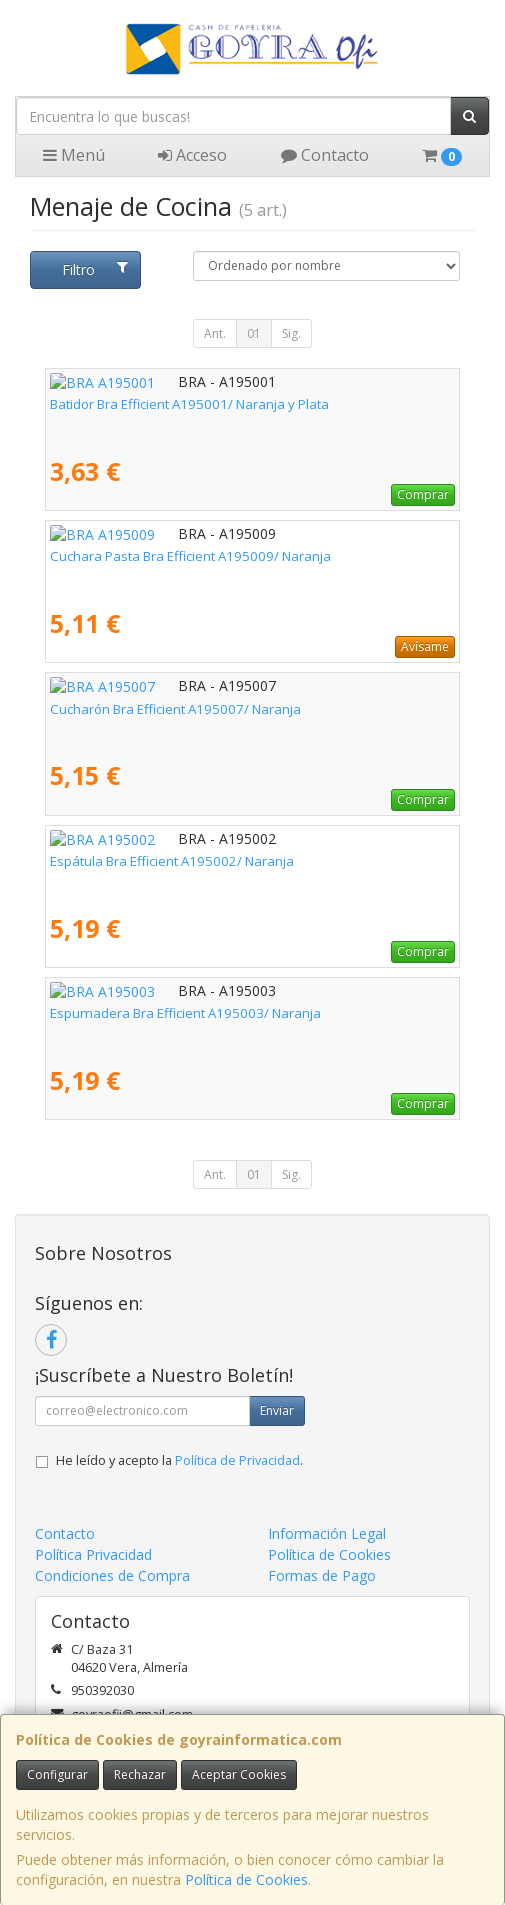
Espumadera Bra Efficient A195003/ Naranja (185, 1013)
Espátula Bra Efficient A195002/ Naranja (172, 861)
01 (254, 333)
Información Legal (327, 1533)
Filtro (95, 269)
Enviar (277, 1410)
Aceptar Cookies (239, 1774)
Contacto (325, 155)
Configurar (57, 1774)
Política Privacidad (93, 1554)
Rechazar (140, 1774)
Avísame (425, 646)
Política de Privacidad (237, 1460)
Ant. (215, 333)
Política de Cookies (246, 1879)
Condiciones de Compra (112, 1575)
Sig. (291, 333)
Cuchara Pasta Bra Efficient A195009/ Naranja (190, 556)
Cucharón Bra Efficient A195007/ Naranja (175, 709)
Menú (74, 155)
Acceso (192, 155)
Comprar (423, 494)
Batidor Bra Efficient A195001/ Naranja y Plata (189, 404)
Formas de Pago (322, 1575)
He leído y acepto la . (179, 1460)
